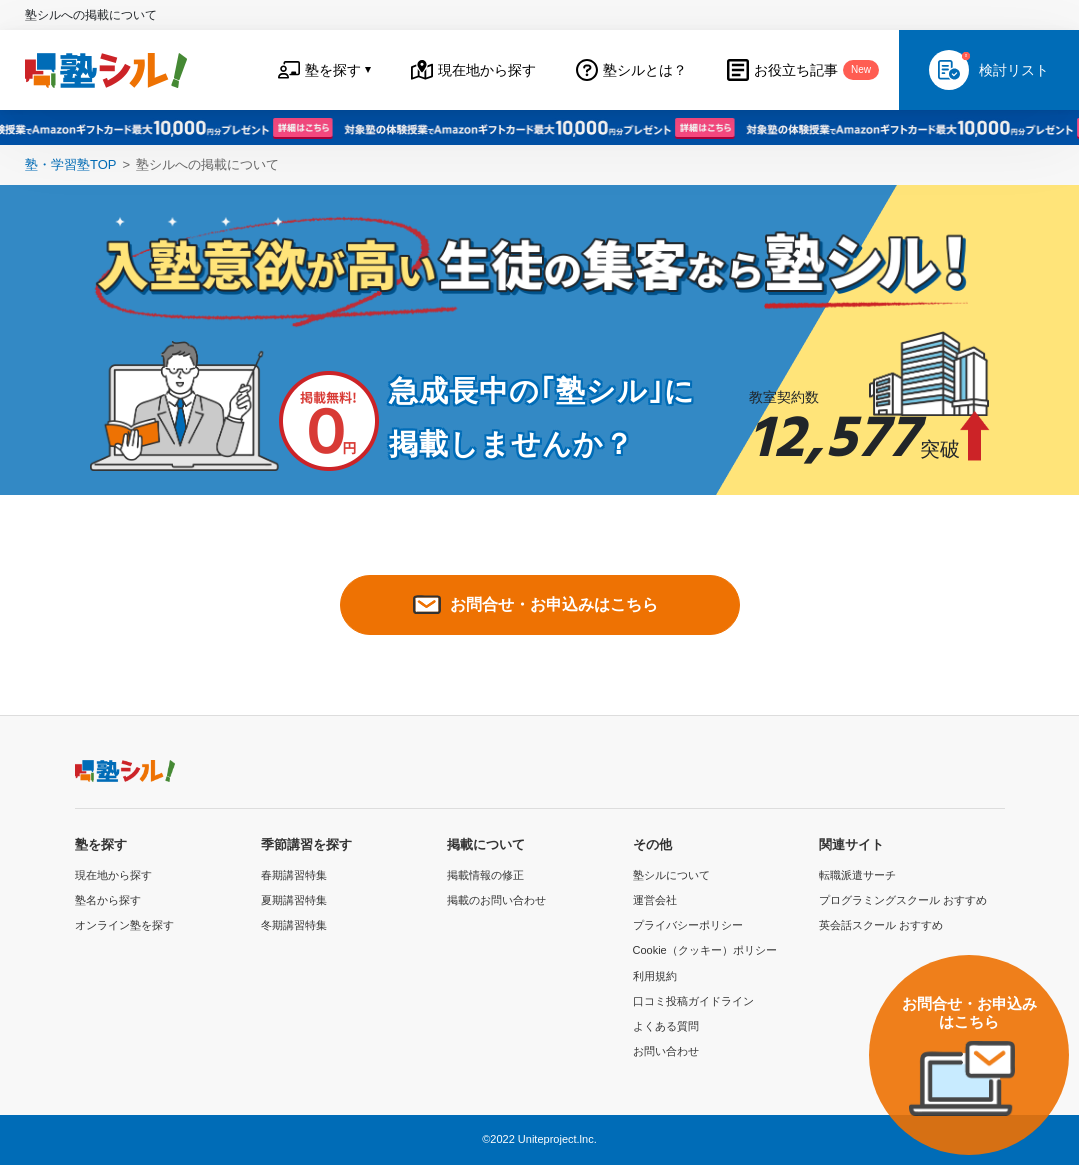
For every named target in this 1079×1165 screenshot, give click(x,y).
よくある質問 (666, 1026)
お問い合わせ (666, 1051)
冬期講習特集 (294, 925)
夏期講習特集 (294, 900)
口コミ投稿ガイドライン (693, 1001)
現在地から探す (113, 875)
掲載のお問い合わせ (496, 900)
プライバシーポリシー (688, 925)
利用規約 (655, 976)
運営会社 (655, 900)
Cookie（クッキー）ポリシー (705, 950)
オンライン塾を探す (124, 925)
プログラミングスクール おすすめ (903, 900)
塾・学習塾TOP (71, 164)
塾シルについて (671, 875)
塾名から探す (108, 900)
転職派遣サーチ (857, 875)
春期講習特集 (294, 875)
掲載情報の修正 (485, 875)
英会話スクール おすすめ (881, 925)
